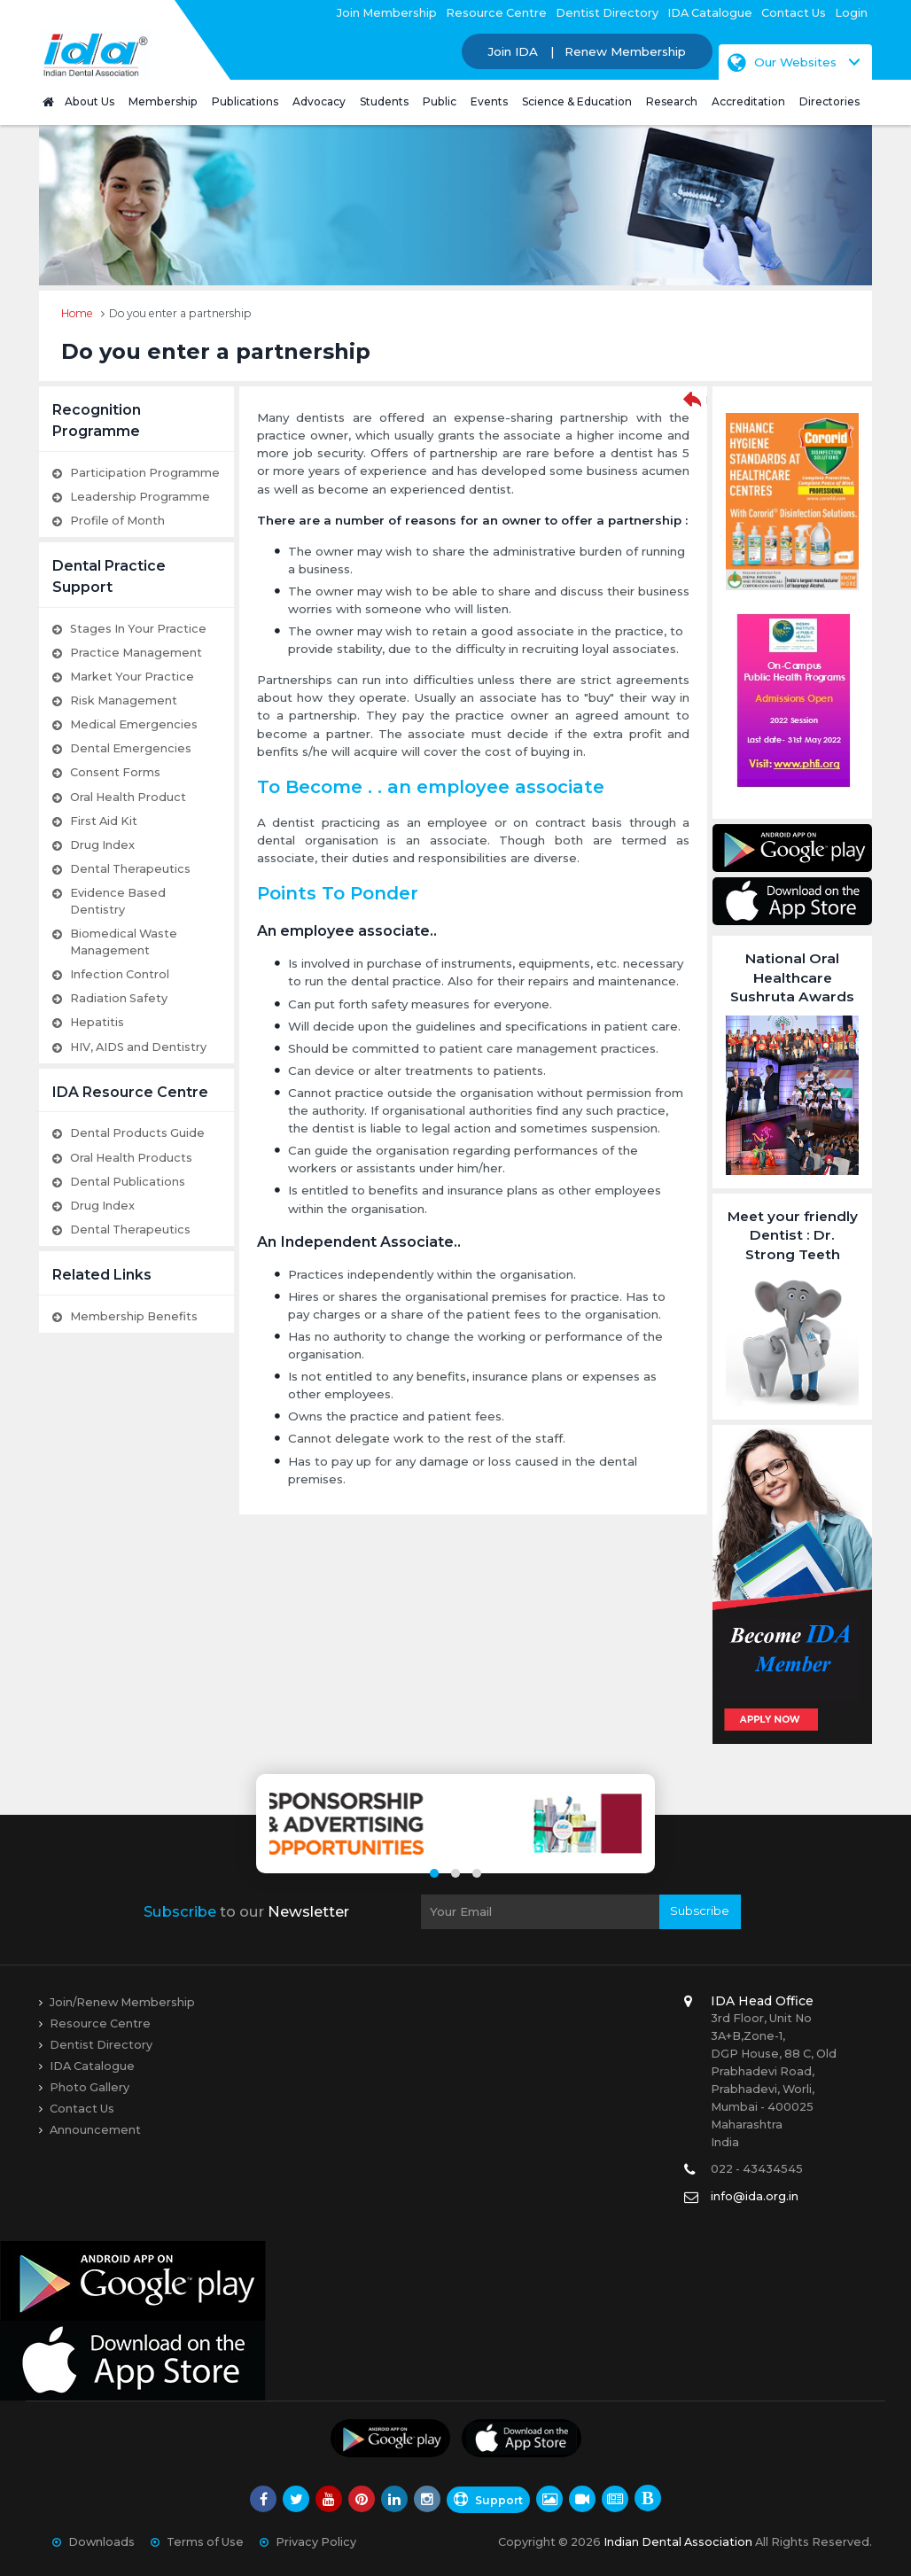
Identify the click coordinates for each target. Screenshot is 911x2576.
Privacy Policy (316, 2542)
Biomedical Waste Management (123, 942)
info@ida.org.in (754, 2196)
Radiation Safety (118, 998)
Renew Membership (625, 51)
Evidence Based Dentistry (118, 901)
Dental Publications (127, 1181)
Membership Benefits (134, 1316)
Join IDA (513, 51)
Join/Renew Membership (122, 2002)
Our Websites (782, 62)
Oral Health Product (128, 797)
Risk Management (123, 700)
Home (77, 313)
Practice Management (136, 652)
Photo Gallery (89, 2087)
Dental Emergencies (130, 748)
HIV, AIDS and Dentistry (138, 1047)
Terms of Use (205, 2542)
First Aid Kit (103, 821)
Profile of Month (117, 520)
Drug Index (102, 845)
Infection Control (119, 974)
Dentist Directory (607, 12)
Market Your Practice (132, 676)
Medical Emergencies (134, 724)
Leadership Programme (140, 496)
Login (851, 12)
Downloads (101, 2542)
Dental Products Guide (137, 1133)
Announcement (95, 2129)
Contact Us (793, 12)
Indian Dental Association (677, 2542)
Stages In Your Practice (138, 628)
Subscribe (699, 1910)
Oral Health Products (131, 1157)
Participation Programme (145, 472)
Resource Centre (496, 12)
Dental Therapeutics (130, 869)
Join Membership (387, 12)
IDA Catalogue (709, 12)
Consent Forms (115, 772)
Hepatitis (97, 1022)
